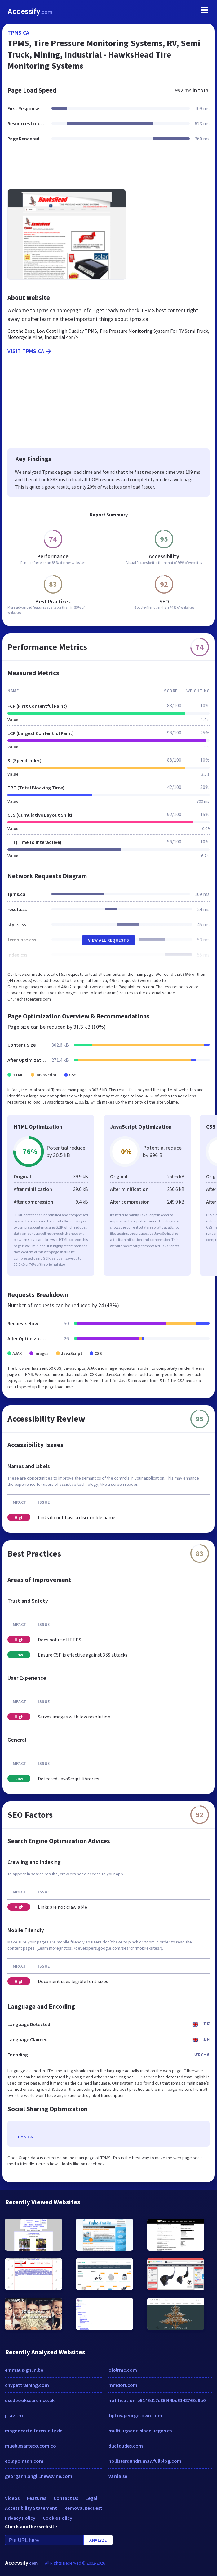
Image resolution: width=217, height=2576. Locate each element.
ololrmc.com (122, 2370)
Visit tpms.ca (29, 351)
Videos (12, 2498)
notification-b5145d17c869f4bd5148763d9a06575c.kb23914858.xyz (160, 2400)
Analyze (98, 2540)
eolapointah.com (24, 2461)
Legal (91, 2498)
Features (36, 2498)
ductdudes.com (125, 2446)
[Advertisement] (108, 169)
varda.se (117, 2476)
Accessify (29, 11)
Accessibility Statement (31, 2508)
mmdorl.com (122, 2385)
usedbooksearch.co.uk (30, 2400)
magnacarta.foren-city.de (33, 2430)
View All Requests (108, 940)
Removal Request (83, 2508)
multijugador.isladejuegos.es (140, 2430)
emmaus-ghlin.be (24, 2370)
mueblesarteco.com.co (30, 2446)
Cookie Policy (57, 2518)
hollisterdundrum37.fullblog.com (144, 2461)
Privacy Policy (20, 2518)
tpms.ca (18, 32)
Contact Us (66, 2498)
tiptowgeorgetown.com (135, 2415)
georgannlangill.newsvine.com (38, 2476)
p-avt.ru (14, 2415)
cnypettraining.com (27, 2385)
